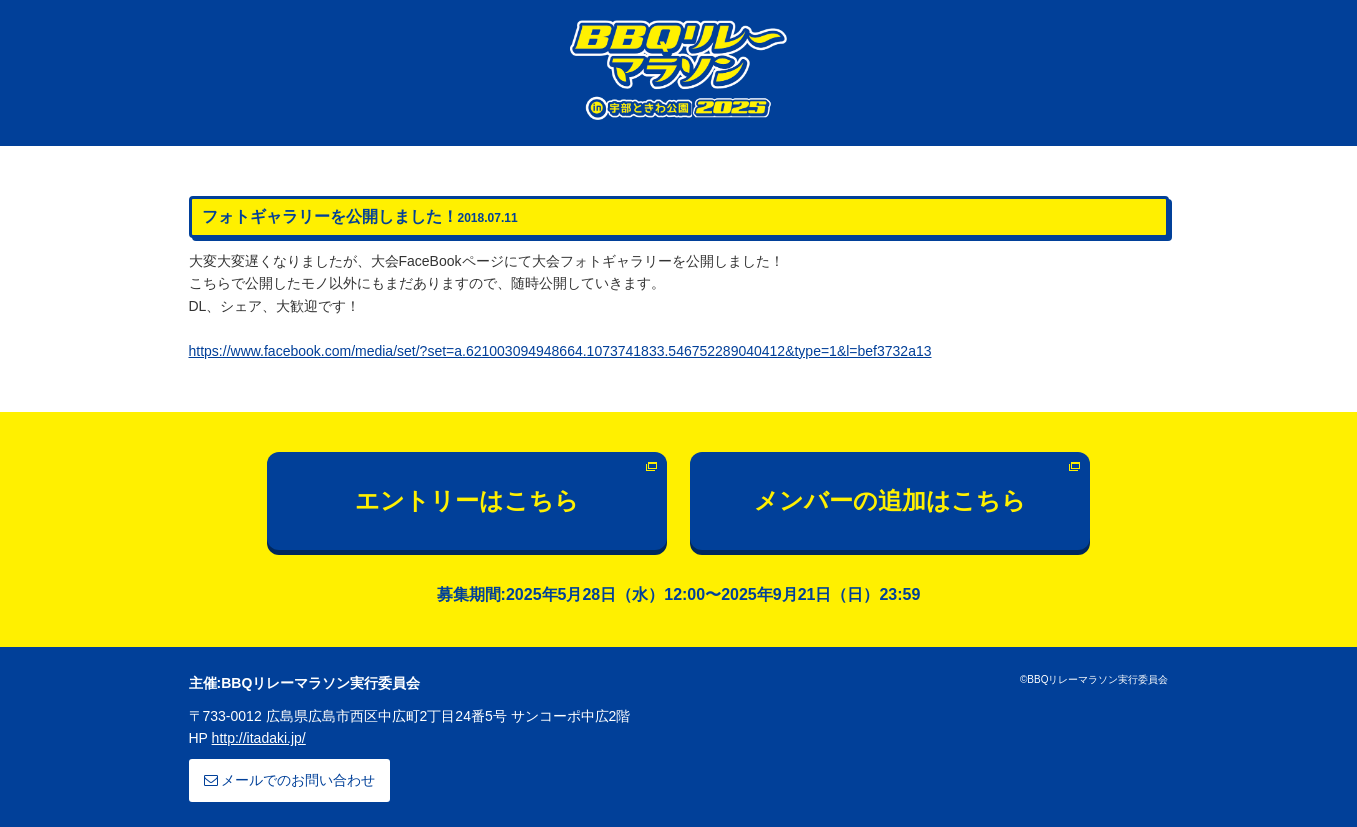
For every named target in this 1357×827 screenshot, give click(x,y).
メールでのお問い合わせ (290, 780)
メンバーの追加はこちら (890, 500)
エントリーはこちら (467, 500)
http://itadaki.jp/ (259, 738)
